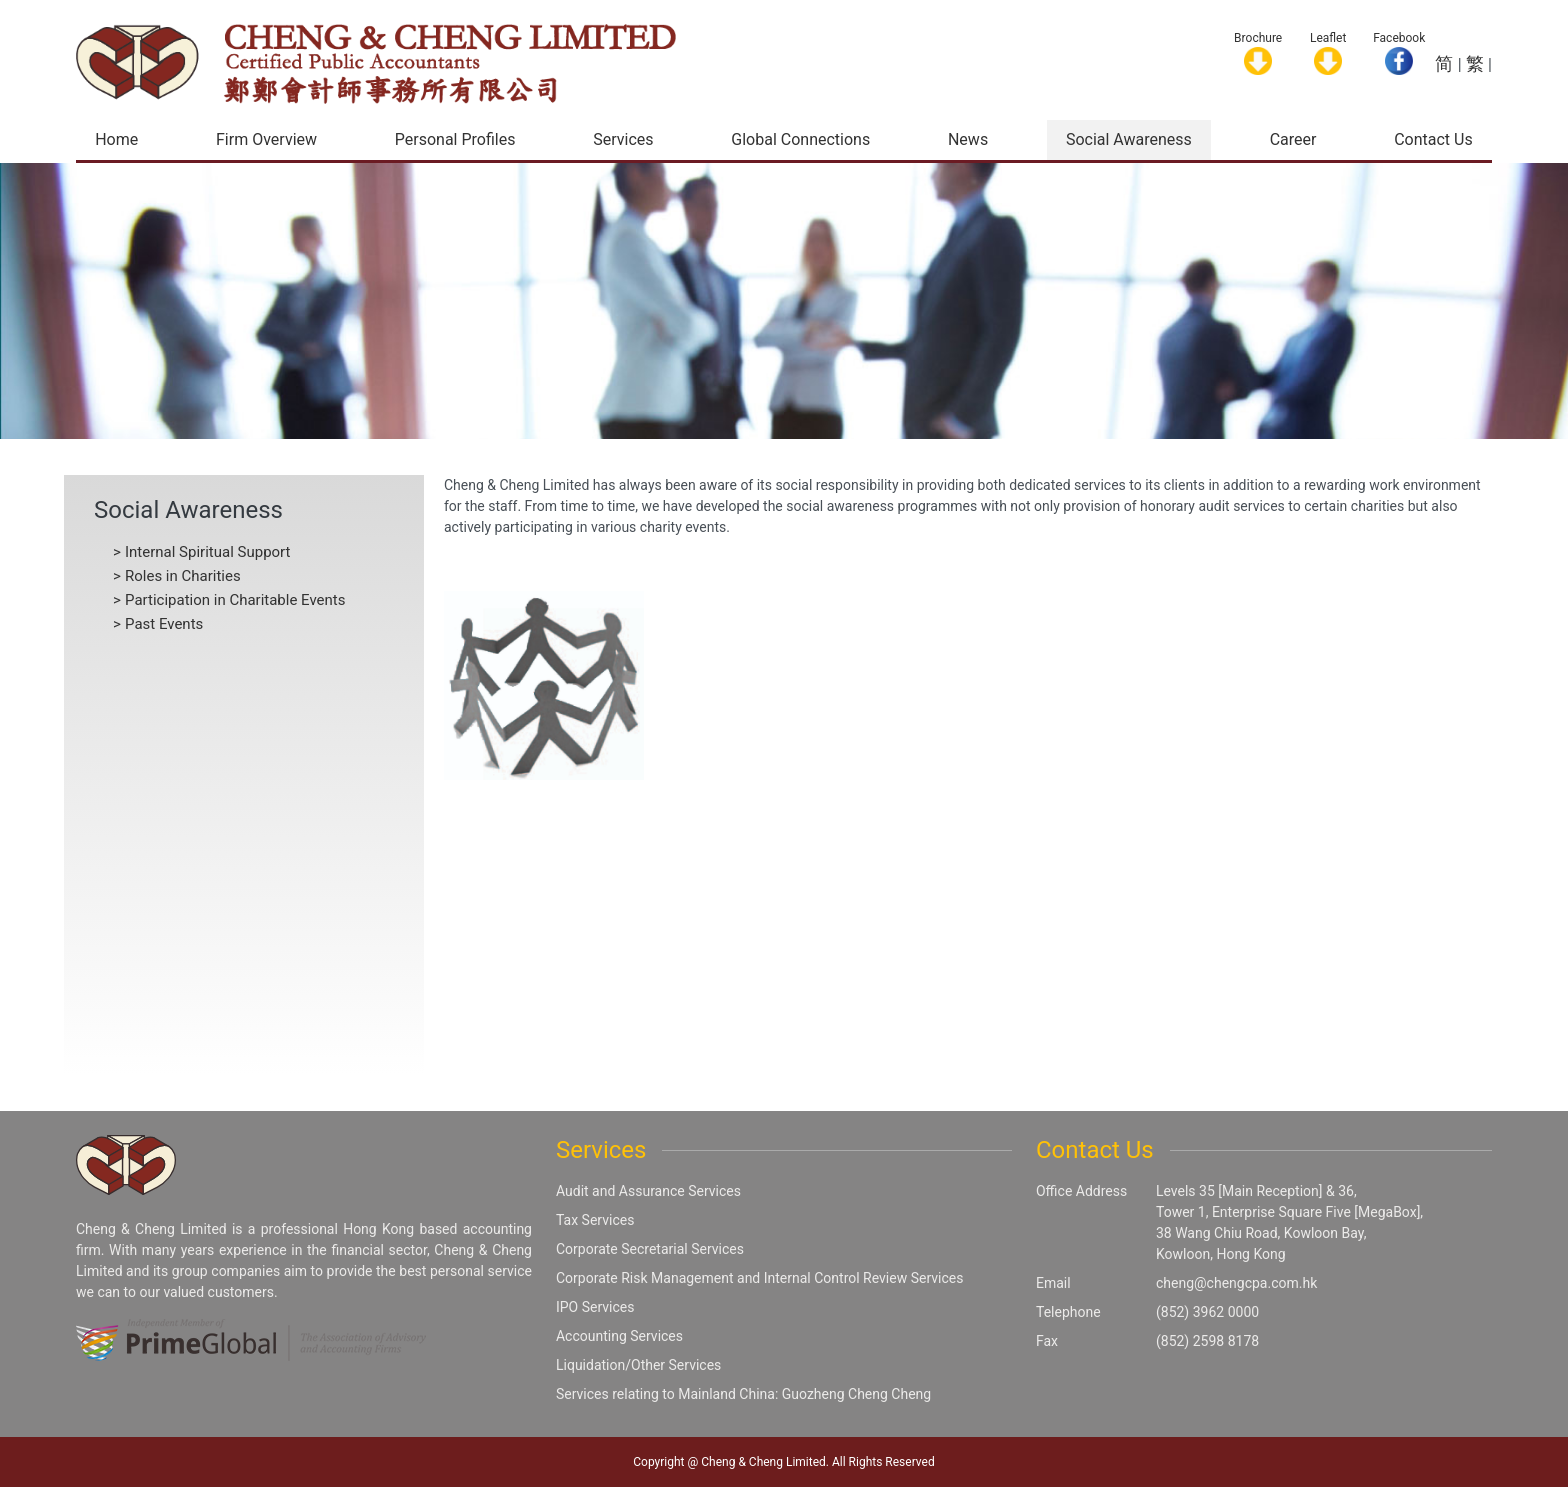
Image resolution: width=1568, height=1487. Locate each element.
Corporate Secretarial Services (650, 1249)
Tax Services (595, 1220)
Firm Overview (266, 139)
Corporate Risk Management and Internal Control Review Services (759, 1278)
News (968, 139)
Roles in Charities (183, 576)
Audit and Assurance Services (648, 1191)
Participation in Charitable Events (235, 600)
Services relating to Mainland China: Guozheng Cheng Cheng (743, 1394)
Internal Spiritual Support (207, 552)
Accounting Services (619, 1336)
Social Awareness (1129, 139)
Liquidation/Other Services (638, 1365)
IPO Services (595, 1307)
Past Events (164, 624)
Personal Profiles (455, 139)
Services (623, 139)
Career (1293, 139)
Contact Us (1433, 139)
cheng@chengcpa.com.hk (1236, 1283)
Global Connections (800, 139)
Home (116, 139)
